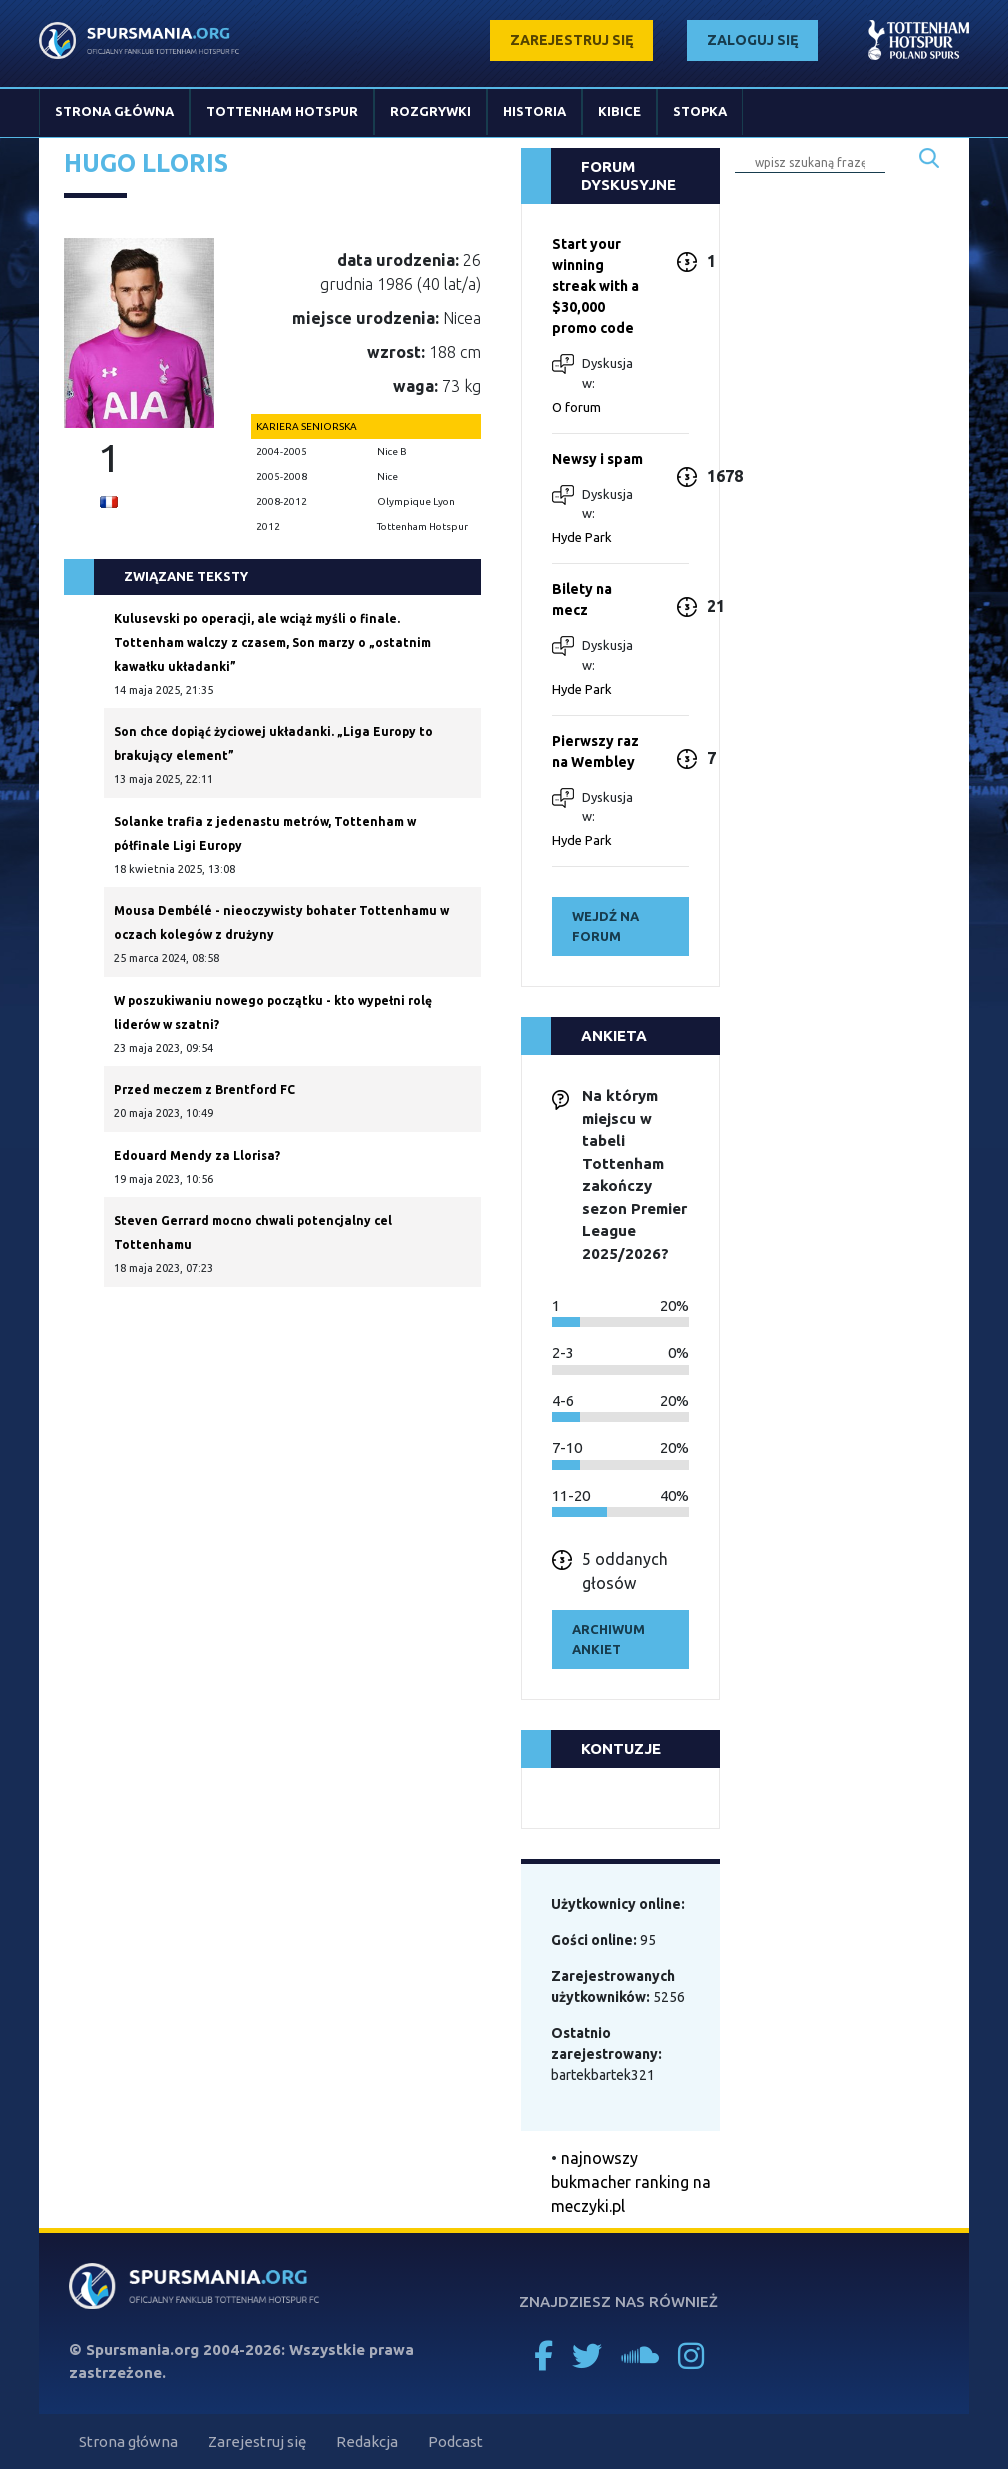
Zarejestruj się (257, 2441)
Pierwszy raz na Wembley (595, 751)
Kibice (619, 111)
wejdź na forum (605, 926)
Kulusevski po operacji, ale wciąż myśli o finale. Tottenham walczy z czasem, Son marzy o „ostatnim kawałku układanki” (272, 642)
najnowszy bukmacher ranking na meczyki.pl (631, 2182)
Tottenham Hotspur (282, 111)
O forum (576, 407)
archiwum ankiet (608, 1639)
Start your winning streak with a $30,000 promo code (595, 286)
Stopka (700, 111)
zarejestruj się (571, 40)
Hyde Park (582, 537)
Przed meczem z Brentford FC (204, 1089)
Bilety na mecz (582, 599)
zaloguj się (752, 40)
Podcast (455, 2441)
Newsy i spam (597, 459)
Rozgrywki (430, 111)
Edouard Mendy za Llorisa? (197, 1155)
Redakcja (367, 2441)
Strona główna (114, 111)
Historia (534, 111)
